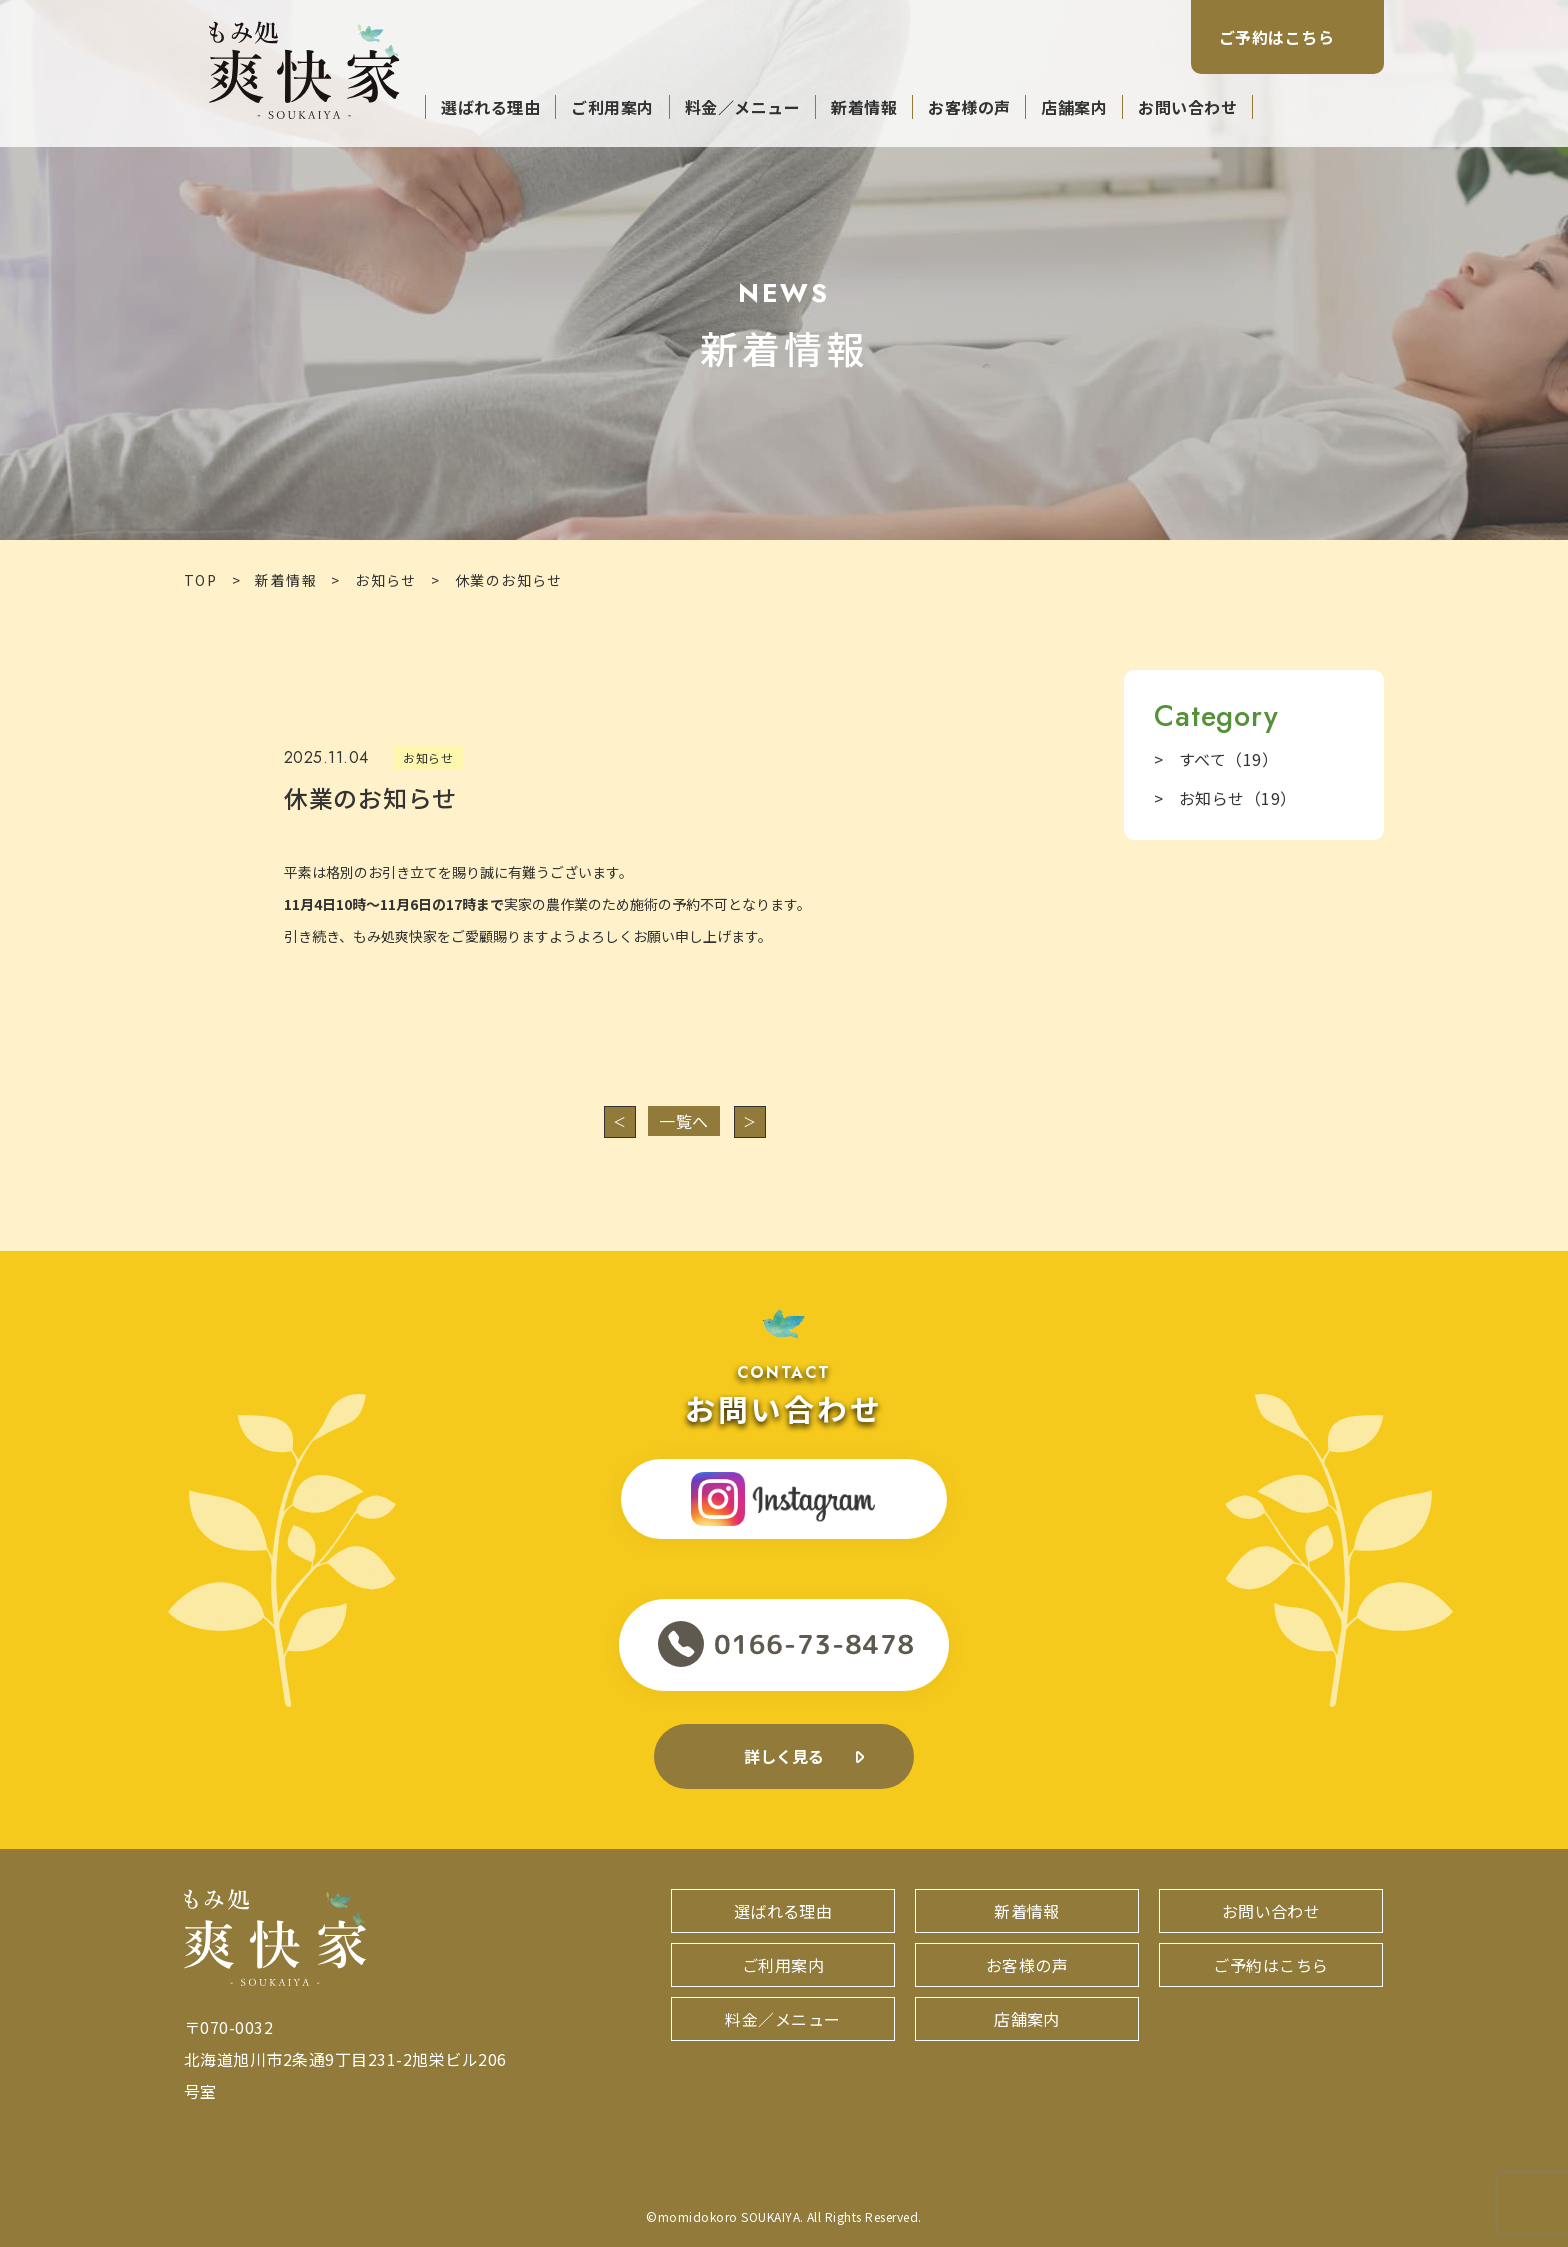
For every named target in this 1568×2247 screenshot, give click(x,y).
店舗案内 (1074, 107)
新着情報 (864, 107)
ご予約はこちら (1276, 37)
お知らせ (386, 580)
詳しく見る (784, 1756)
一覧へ (683, 1121)
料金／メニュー (742, 107)
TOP (200, 580)
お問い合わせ (1187, 107)
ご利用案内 (612, 107)
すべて (1228, 759)
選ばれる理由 (490, 107)
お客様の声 (969, 107)
